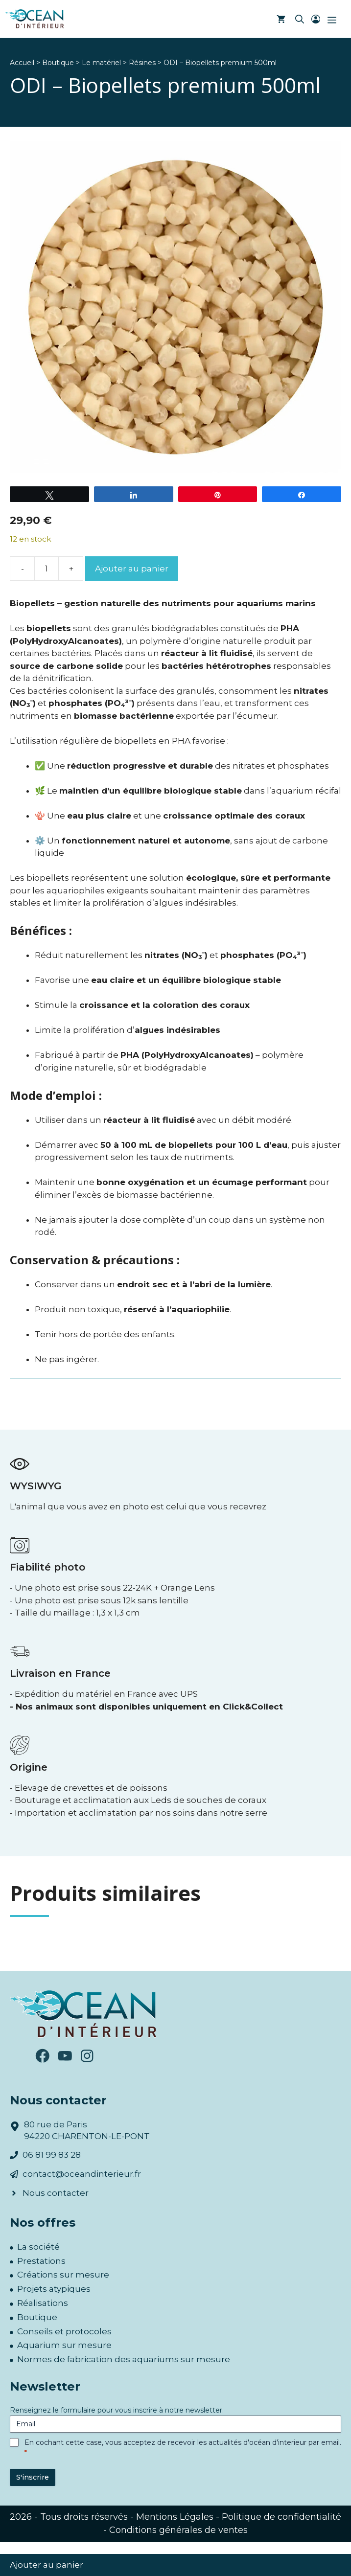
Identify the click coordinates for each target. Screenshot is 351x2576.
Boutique (58, 62)
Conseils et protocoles (64, 2331)
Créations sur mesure (63, 2275)
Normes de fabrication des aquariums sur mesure (123, 2359)
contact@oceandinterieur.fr (82, 2174)
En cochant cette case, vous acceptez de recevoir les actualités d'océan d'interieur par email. (182, 2447)
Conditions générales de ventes (178, 2530)
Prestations (41, 2261)
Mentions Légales (174, 2516)
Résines (142, 62)
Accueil (22, 62)
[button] (299, 19)
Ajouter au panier (131, 568)
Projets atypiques (54, 2289)
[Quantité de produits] (46, 568)
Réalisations (42, 2303)
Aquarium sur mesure (64, 2345)
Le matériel (101, 62)
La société (38, 2247)
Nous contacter (56, 2193)
